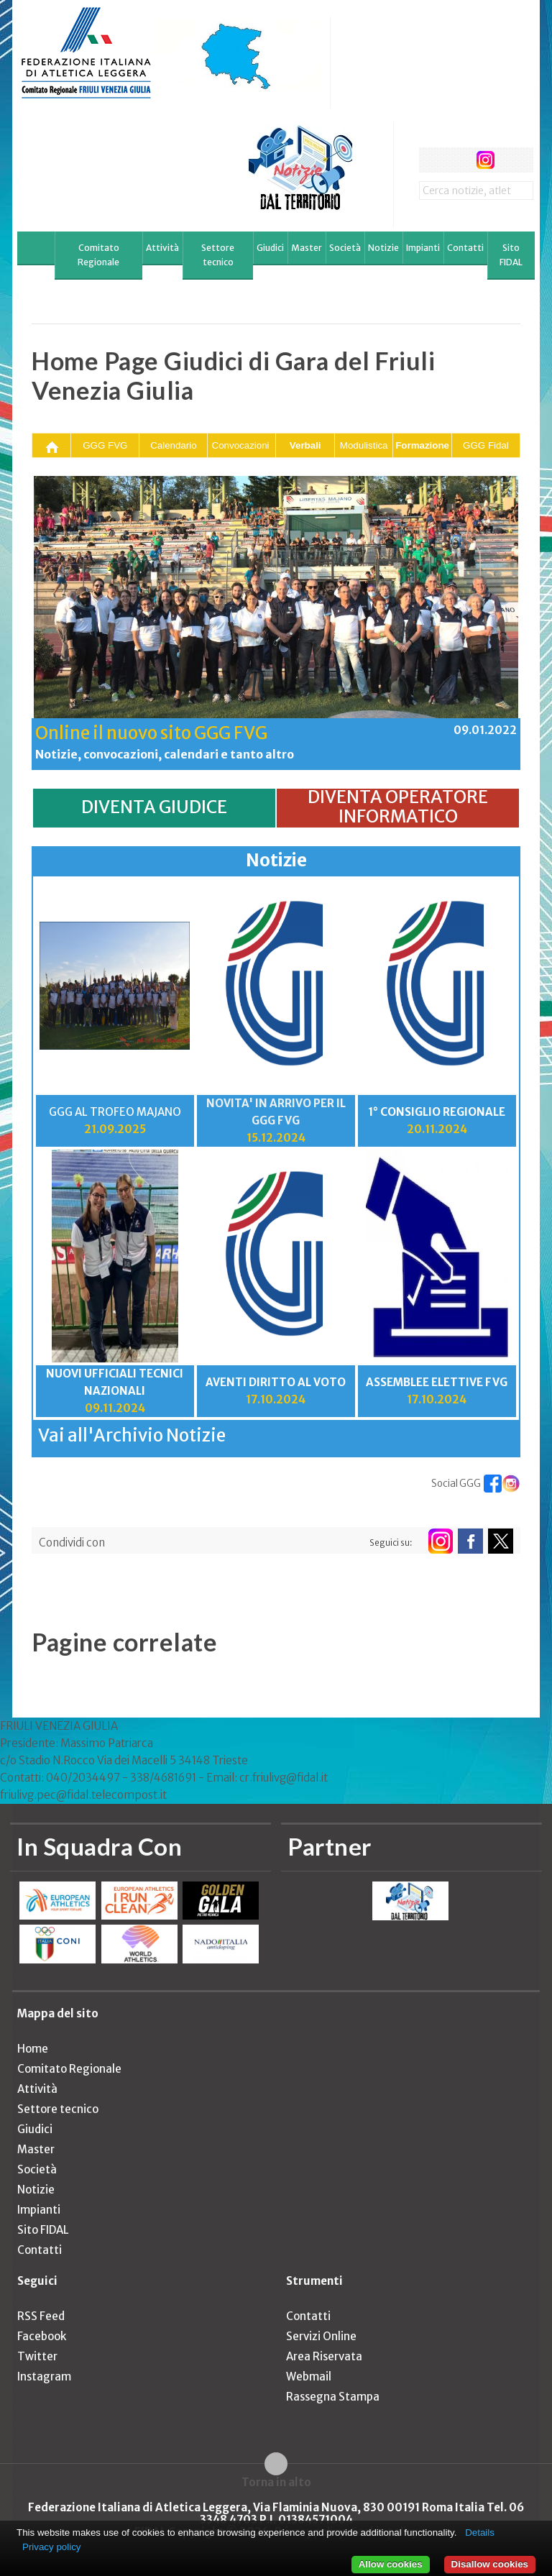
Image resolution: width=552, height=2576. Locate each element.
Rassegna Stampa (333, 2396)
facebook (432, 160)
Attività (162, 247)
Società (345, 247)
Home (32, 2048)
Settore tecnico (217, 254)
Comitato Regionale (98, 254)
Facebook (41, 2336)
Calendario (173, 445)
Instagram (44, 2376)
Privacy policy (51, 2546)
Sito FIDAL (511, 254)
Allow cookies (391, 2564)
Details (479, 2532)
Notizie (383, 247)
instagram (485, 160)
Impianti (423, 247)
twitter (458, 160)
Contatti (465, 247)
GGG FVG (105, 445)
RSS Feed (41, 2316)
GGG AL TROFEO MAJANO (115, 1112)
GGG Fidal (486, 445)
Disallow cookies (489, 2564)
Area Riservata (324, 2356)
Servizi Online (321, 2336)
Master (306, 247)
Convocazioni (241, 445)
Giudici (270, 247)
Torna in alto (276, 2481)
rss (512, 160)
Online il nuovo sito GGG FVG (151, 733)
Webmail (308, 2376)
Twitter (37, 2356)
